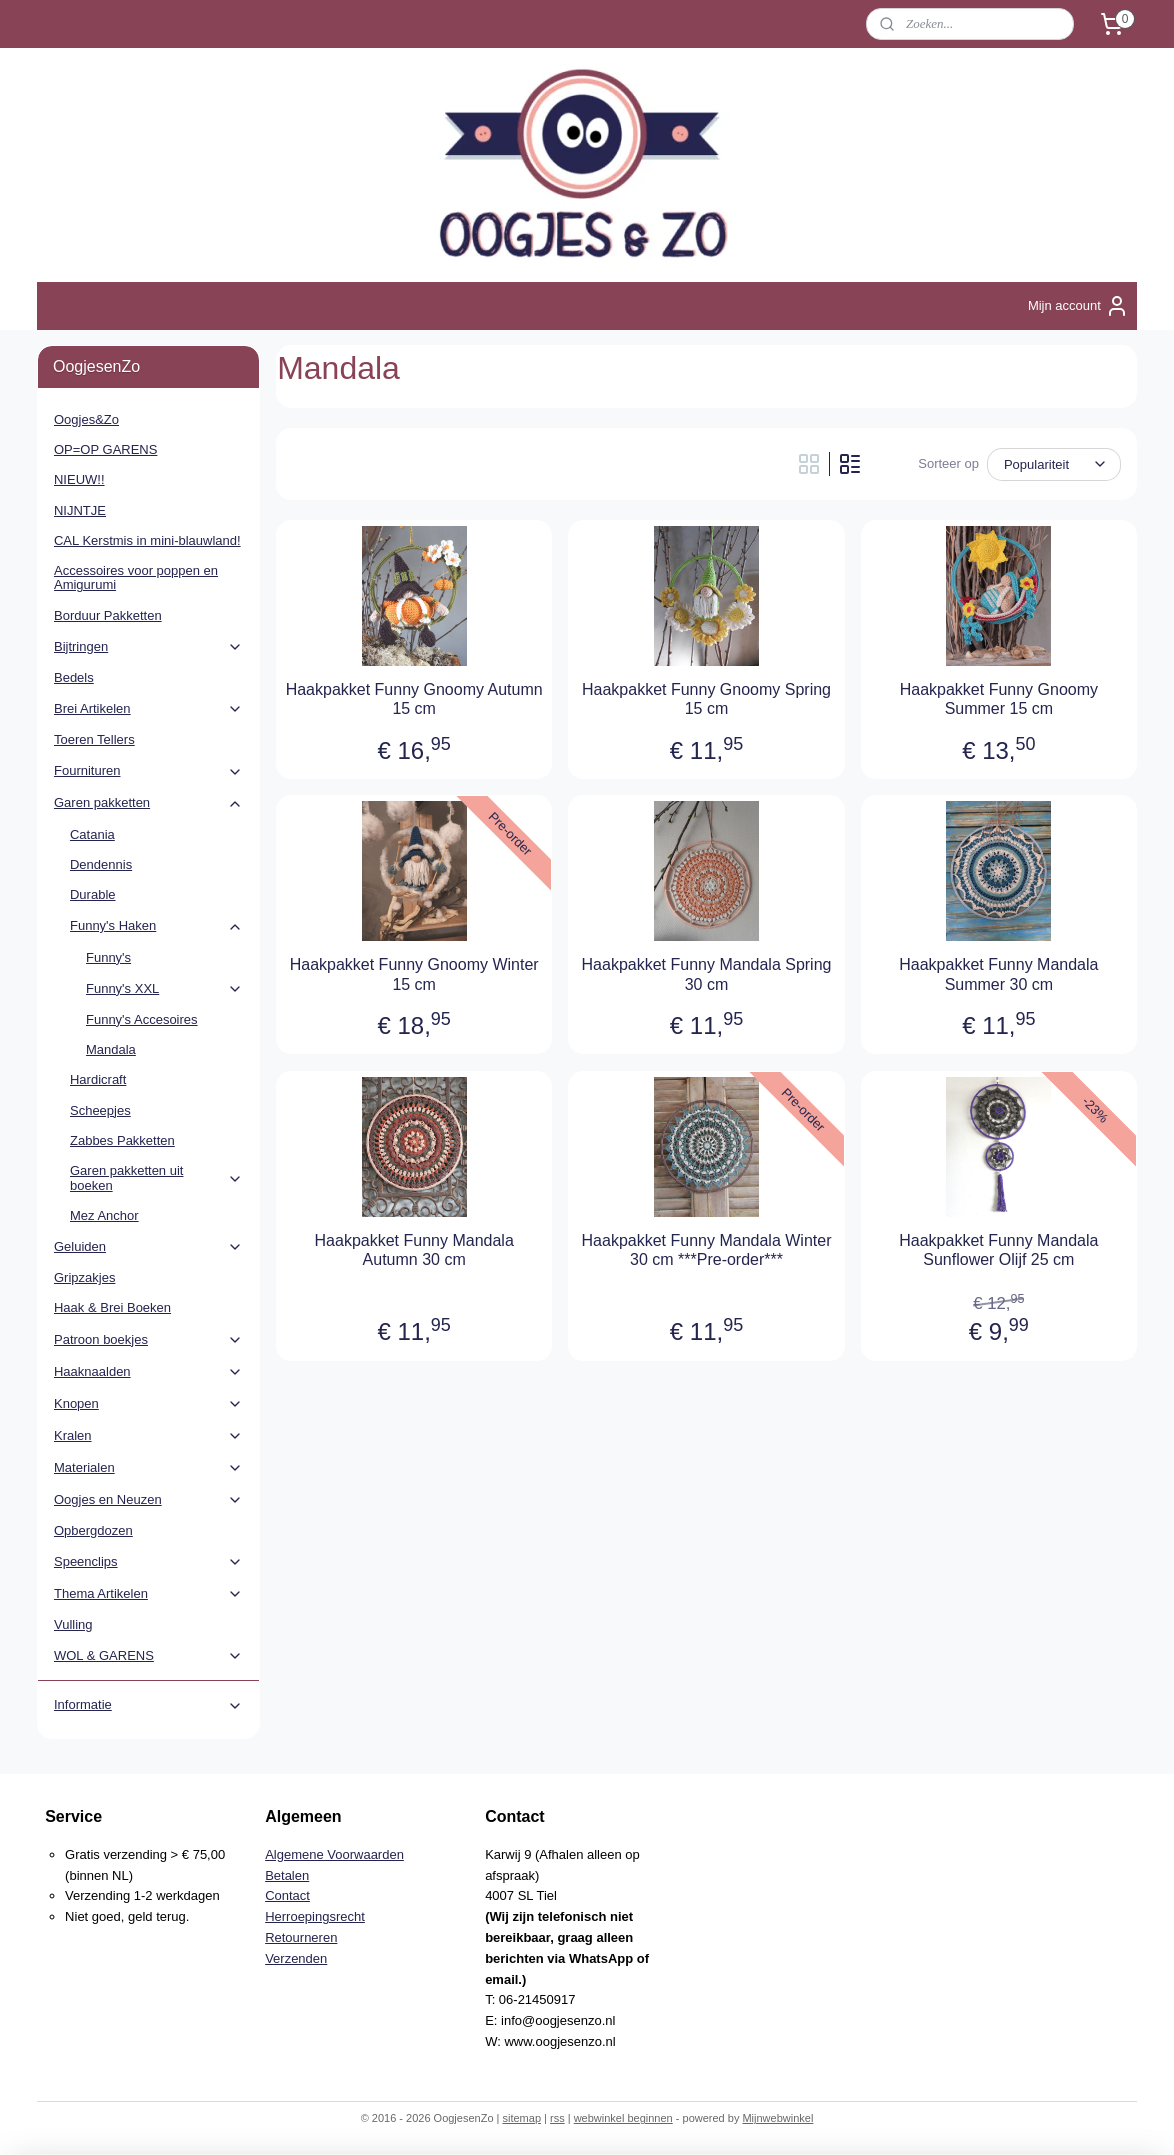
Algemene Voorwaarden (334, 1854)
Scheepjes (100, 1110)
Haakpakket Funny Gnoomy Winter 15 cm (414, 974)
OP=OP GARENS (105, 449)
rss (557, 2118)
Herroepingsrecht (315, 1916)
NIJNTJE (80, 510)
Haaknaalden (148, 1372)
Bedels (74, 677)
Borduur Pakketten (108, 615)
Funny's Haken (156, 926)
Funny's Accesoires (142, 1019)
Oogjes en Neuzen (148, 1500)
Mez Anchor (104, 1215)
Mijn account (1078, 306)
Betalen (287, 1875)
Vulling (73, 1624)
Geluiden (148, 1247)
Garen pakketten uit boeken (156, 1177)
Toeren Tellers (94, 739)
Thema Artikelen (148, 1594)
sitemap (521, 2118)
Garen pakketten (148, 803)
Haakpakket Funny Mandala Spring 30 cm (707, 974)
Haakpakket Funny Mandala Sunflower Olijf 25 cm (998, 1250)
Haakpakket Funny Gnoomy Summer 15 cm (999, 699)
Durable (93, 894)
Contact (287, 1895)
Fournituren (148, 771)
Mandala (111, 1049)
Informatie (148, 1705)
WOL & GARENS (148, 1656)
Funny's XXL (164, 989)
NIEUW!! (79, 479)
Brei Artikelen (148, 709)
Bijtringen (148, 647)
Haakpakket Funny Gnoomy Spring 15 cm (706, 699)
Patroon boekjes (148, 1340)
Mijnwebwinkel (777, 2118)
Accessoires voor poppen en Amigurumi (136, 577)
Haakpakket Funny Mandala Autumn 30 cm (414, 1250)
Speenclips (148, 1562)
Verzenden (296, 1958)
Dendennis (101, 864)
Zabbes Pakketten (122, 1140)
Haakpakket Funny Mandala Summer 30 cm (998, 974)
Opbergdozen (93, 1530)
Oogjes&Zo (86, 419)
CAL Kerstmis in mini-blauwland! (147, 540)
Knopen (148, 1404)
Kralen (148, 1436)
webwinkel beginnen (623, 2118)
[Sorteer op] (1054, 464)
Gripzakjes (84, 1277)
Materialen (148, 1468)
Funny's (108, 957)
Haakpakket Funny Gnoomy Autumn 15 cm (414, 699)
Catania (92, 834)
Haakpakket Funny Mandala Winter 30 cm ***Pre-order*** (707, 1250)
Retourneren (301, 1937)
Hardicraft (98, 1079)
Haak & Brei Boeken (112, 1307)
